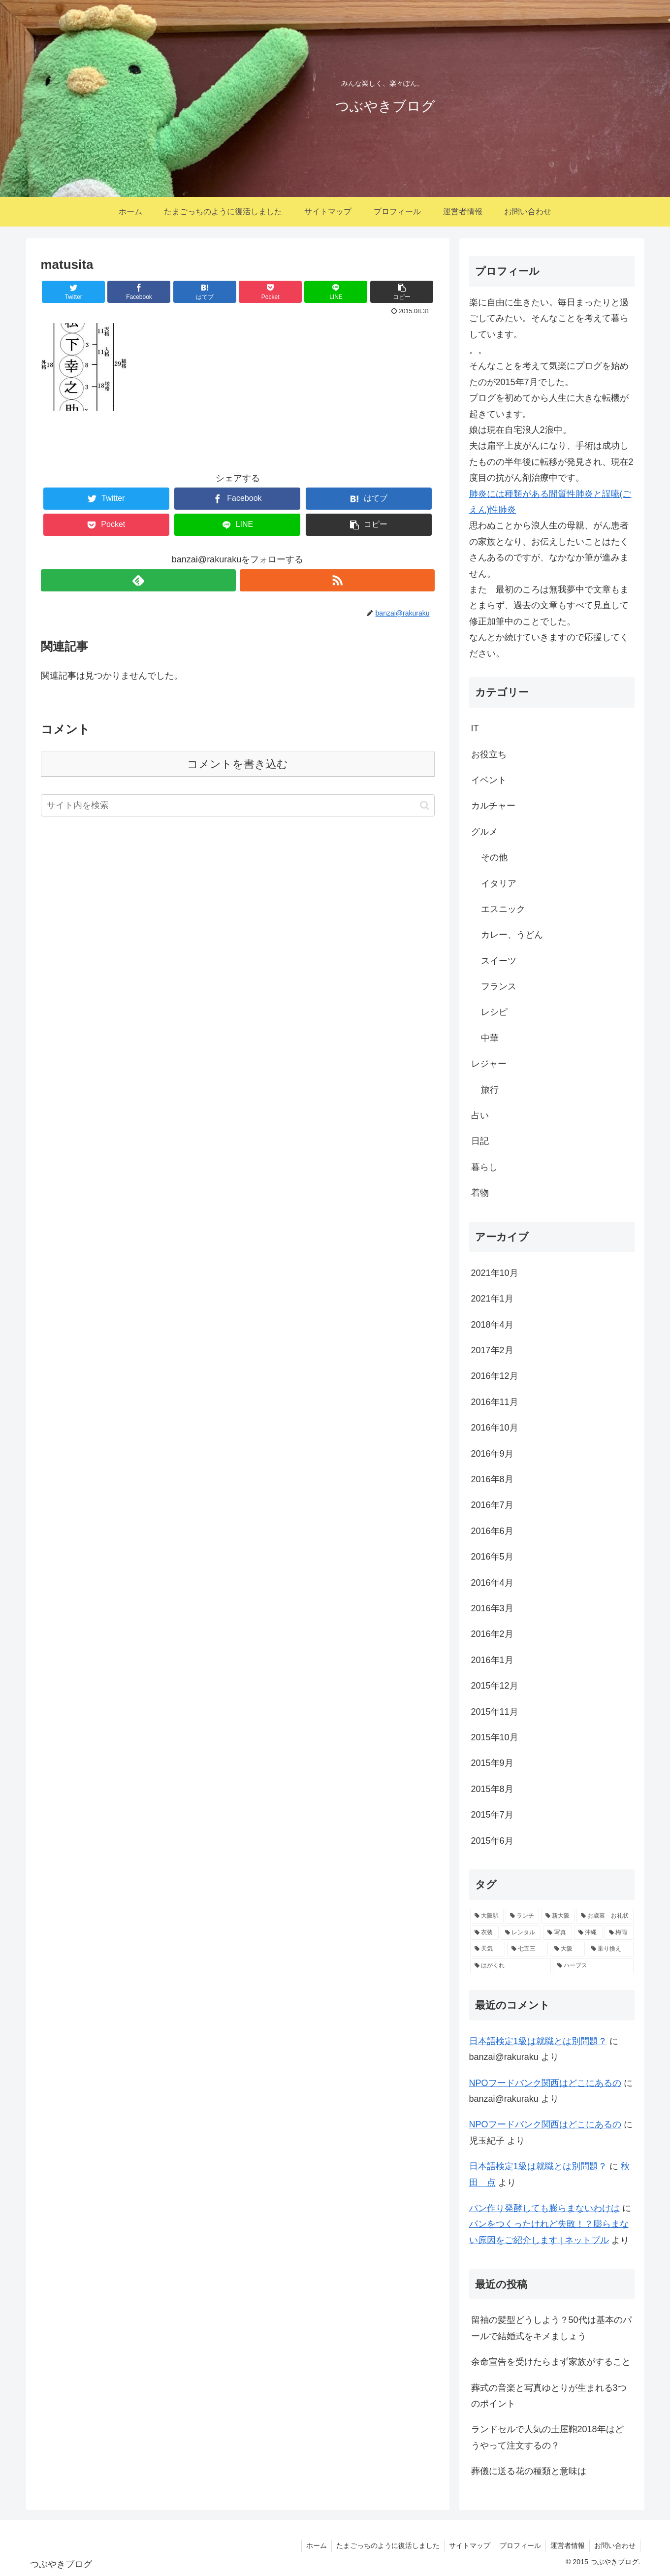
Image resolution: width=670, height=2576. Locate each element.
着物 (480, 1193)
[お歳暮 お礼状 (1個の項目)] (605, 1916)
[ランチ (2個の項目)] (522, 1916)
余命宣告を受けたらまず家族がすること (551, 2362)
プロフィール (518, 2545)
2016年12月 (494, 1376)
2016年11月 (494, 1402)
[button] (424, 805)
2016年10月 (494, 1428)
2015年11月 (494, 1712)
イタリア (498, 883)
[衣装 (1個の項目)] (484, 1932)
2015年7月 (492, 1815)
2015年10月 (494, 1737)
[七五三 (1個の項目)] (527, 1949)
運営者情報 (566, 2545)
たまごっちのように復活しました (383, 2545)
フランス (498, 986)
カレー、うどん (512, 935)
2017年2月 (492, 1350)
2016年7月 (492, 1505)
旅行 (490, 1090)
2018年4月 (492, 1325)
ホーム (311, 2545)
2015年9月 (492, 1763)
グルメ (484, 832)
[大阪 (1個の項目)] (567, 1949)
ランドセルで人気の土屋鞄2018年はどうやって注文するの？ (547, 2437)
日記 (480, 1141)
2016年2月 (492, 1634)
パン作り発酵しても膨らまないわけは (544, 2208)
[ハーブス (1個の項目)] (593, 1965)
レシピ (494, 1012)
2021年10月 (494, 1273)
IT (475, 728)
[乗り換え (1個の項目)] (610, 1949)
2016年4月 (492, 1583)
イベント (489, 780)
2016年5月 (492, 1557)
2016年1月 (492, 1660)
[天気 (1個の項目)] (487, 1949)
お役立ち (489, 754)
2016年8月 (492, 1479)
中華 (490, 1038)
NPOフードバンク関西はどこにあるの (545, 2083)
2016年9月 (492, 1454)
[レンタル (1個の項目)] (521, 1932)
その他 (494, 857)
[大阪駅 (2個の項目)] (487, 1916)
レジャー (489, 1064)
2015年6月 (492, 1841)
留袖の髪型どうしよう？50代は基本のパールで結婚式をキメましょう (551, 2328)
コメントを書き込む (237, 764)
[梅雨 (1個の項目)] (619, 1932)
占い (480, 1115)
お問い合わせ (614, 2545)
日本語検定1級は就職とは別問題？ (538, 2041)
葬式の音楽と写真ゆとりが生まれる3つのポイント (549, 2396)
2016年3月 (492, 1608)
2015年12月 (494, 1686)
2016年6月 (492, 1531)
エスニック (503, 909)
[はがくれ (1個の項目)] (510, 1965)
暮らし (484, 1167)
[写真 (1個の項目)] (557, 1932)
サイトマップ (466, 2545)
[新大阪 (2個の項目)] (557, 1916)
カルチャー (493, 806)
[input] (238, 805)
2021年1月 (492, 1299)
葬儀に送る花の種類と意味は (528, 2471)
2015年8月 (492, 1789)
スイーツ (498, 961)
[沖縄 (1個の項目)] (588, 1932)
